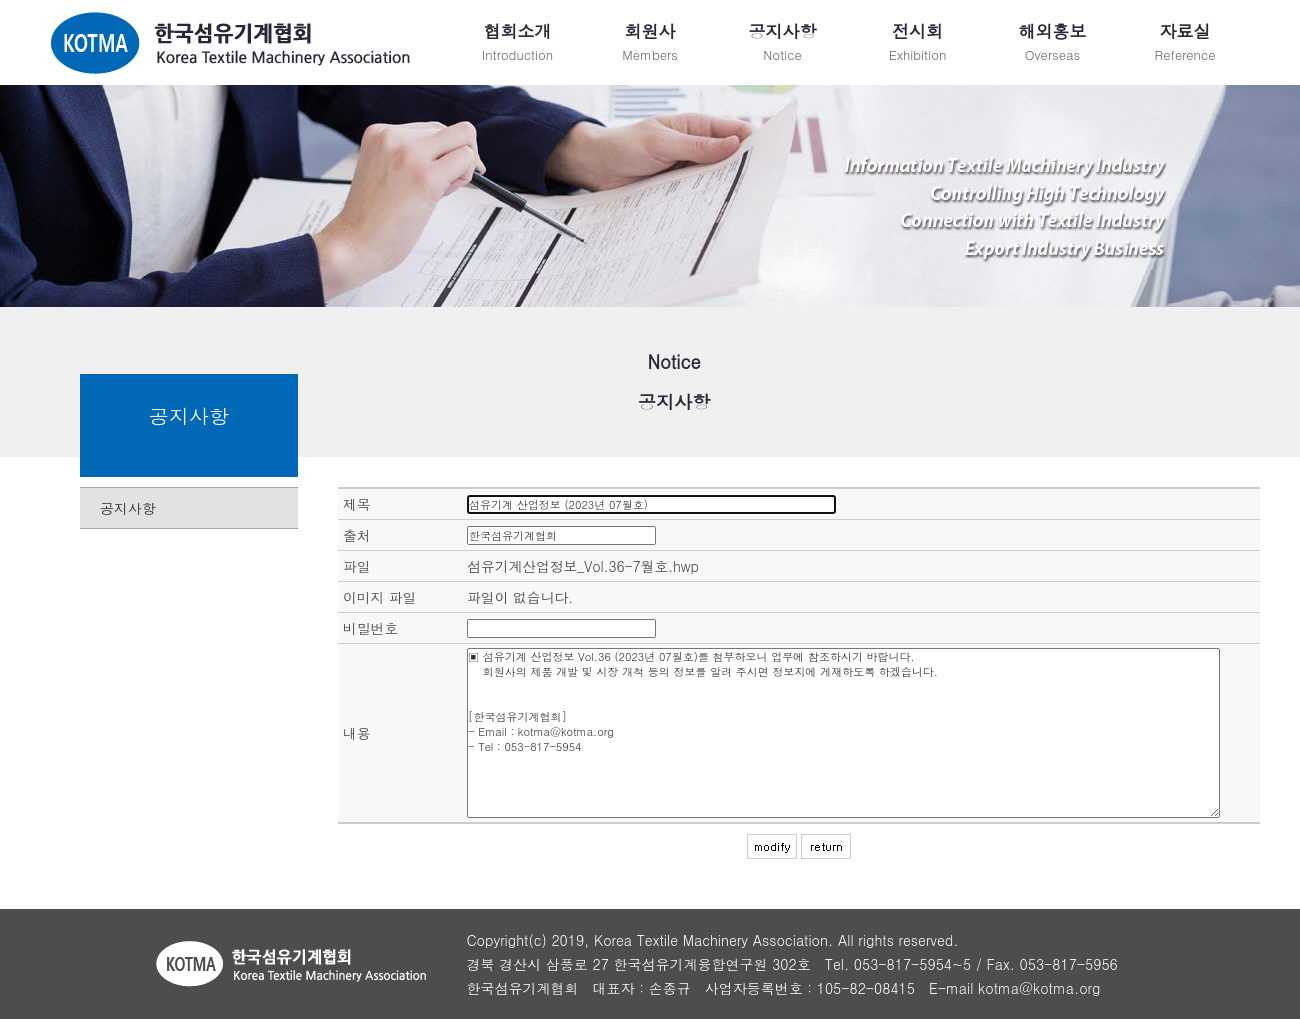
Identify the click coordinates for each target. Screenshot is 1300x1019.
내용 (357, 733)
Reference (1185, 41)
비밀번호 (370, 628)
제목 (357, 504)
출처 (357, 535)
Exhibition (917, 41)
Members (650, 41)
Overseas (1052, 41)
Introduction (517, 41)
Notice (782, 41)
